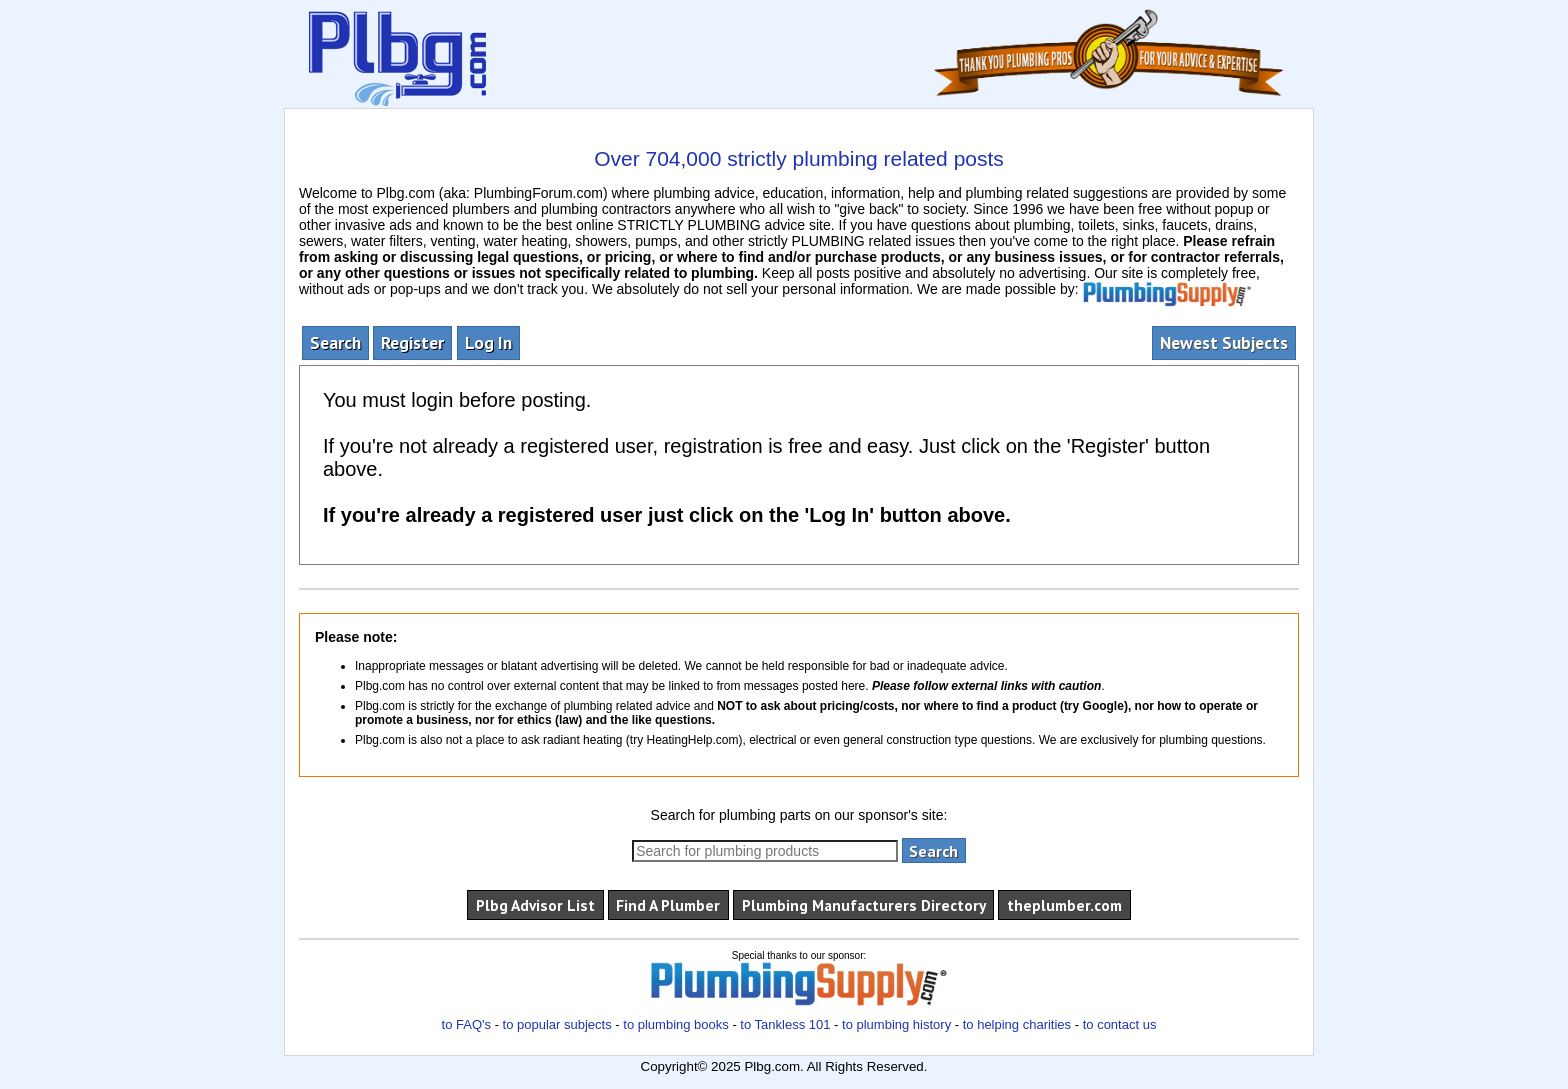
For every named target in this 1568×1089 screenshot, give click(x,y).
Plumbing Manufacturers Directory (864, 905)
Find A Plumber (668, 905)
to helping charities (1017, 1024)
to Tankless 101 (785, 1024)
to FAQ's (466, 1024)
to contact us (1120, 1024)
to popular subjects (557, 1024)
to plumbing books (676, 1024)
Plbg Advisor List (535, 905)
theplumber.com (1064, 905)
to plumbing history (896, 1024)
